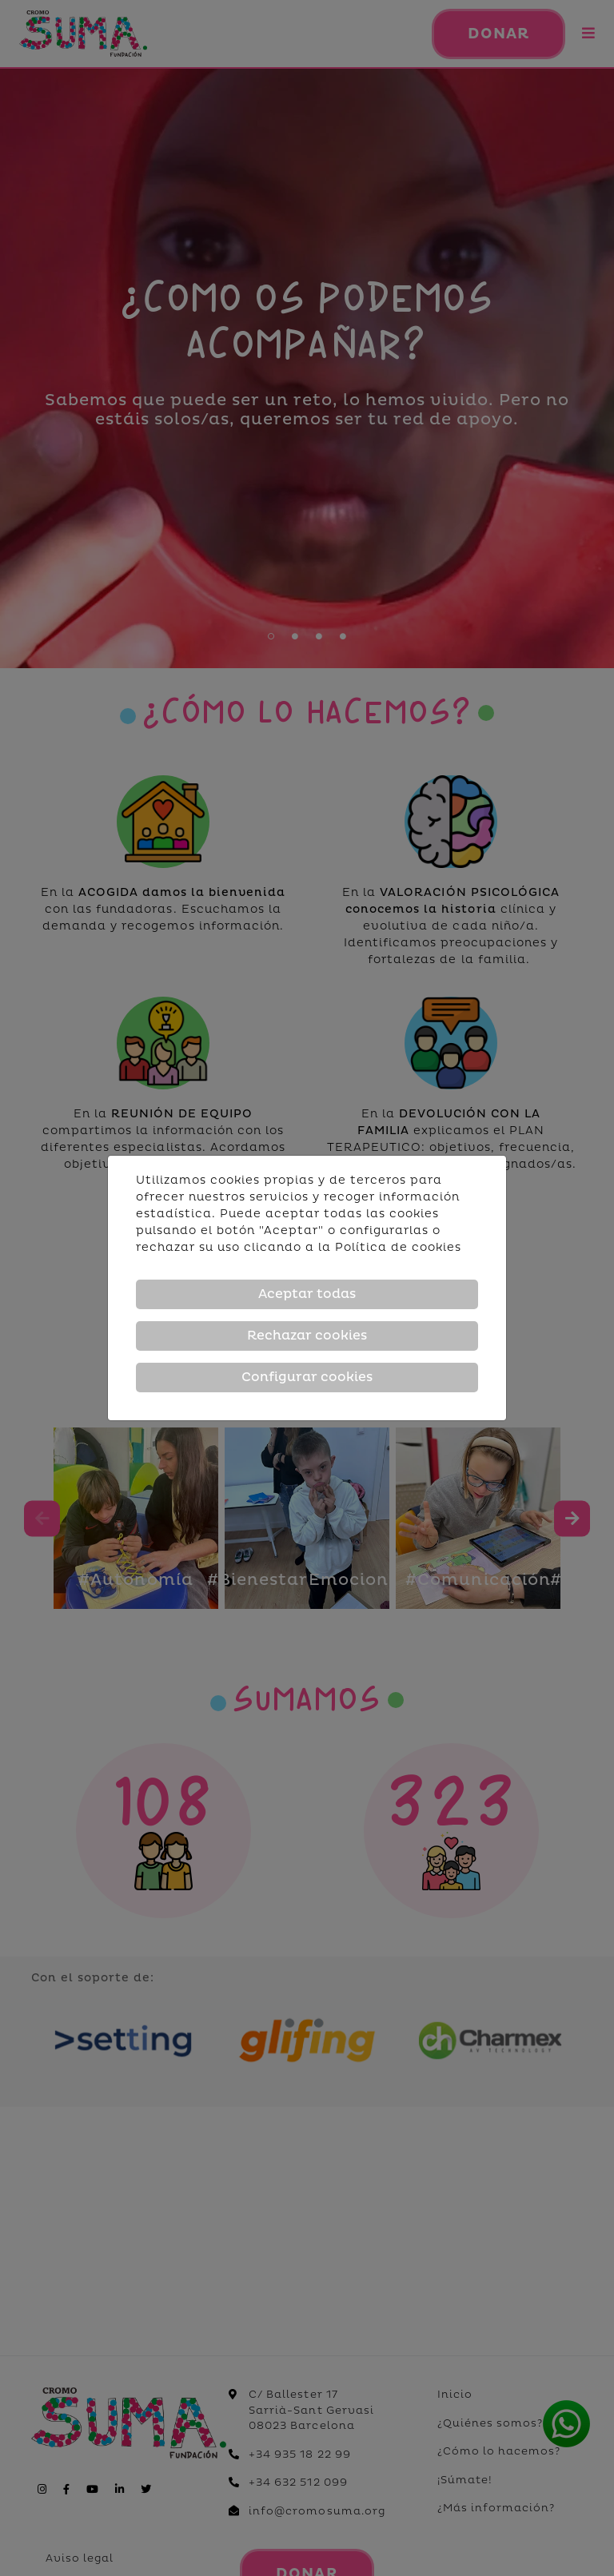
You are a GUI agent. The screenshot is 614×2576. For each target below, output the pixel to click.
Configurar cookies (307, 1377)
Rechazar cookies (307, 1336)
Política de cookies (398, 1247)
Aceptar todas (307, 1294)
